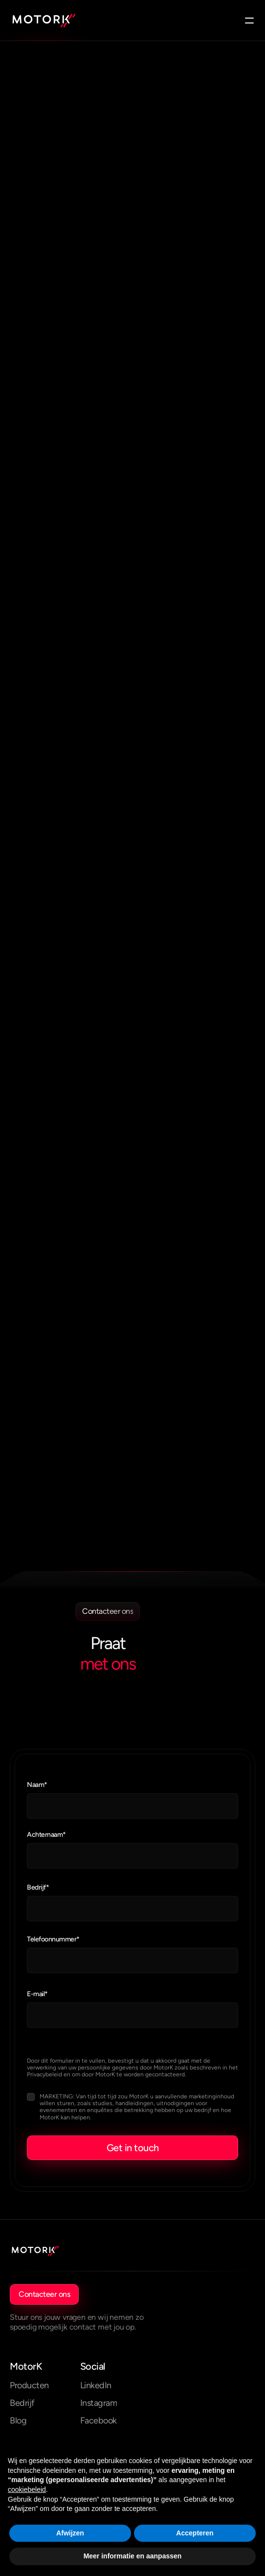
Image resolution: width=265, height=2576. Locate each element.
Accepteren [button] (194, 2533)
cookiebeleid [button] (27, 2489)
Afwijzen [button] (70, 2533)
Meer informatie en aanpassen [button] (133, 2556)
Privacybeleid (44, 2074)
